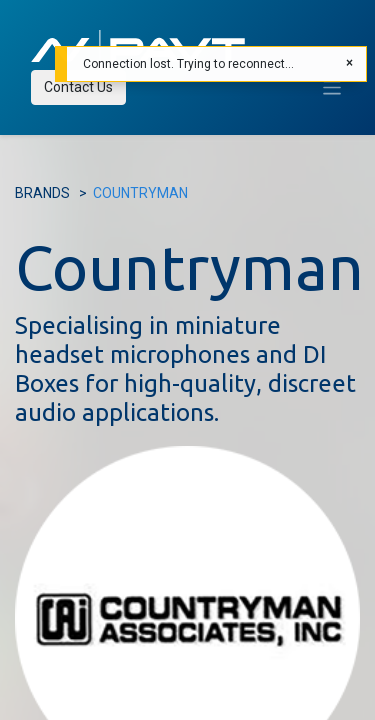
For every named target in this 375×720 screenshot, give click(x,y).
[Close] (349, 63)
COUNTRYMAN (140, 193)
